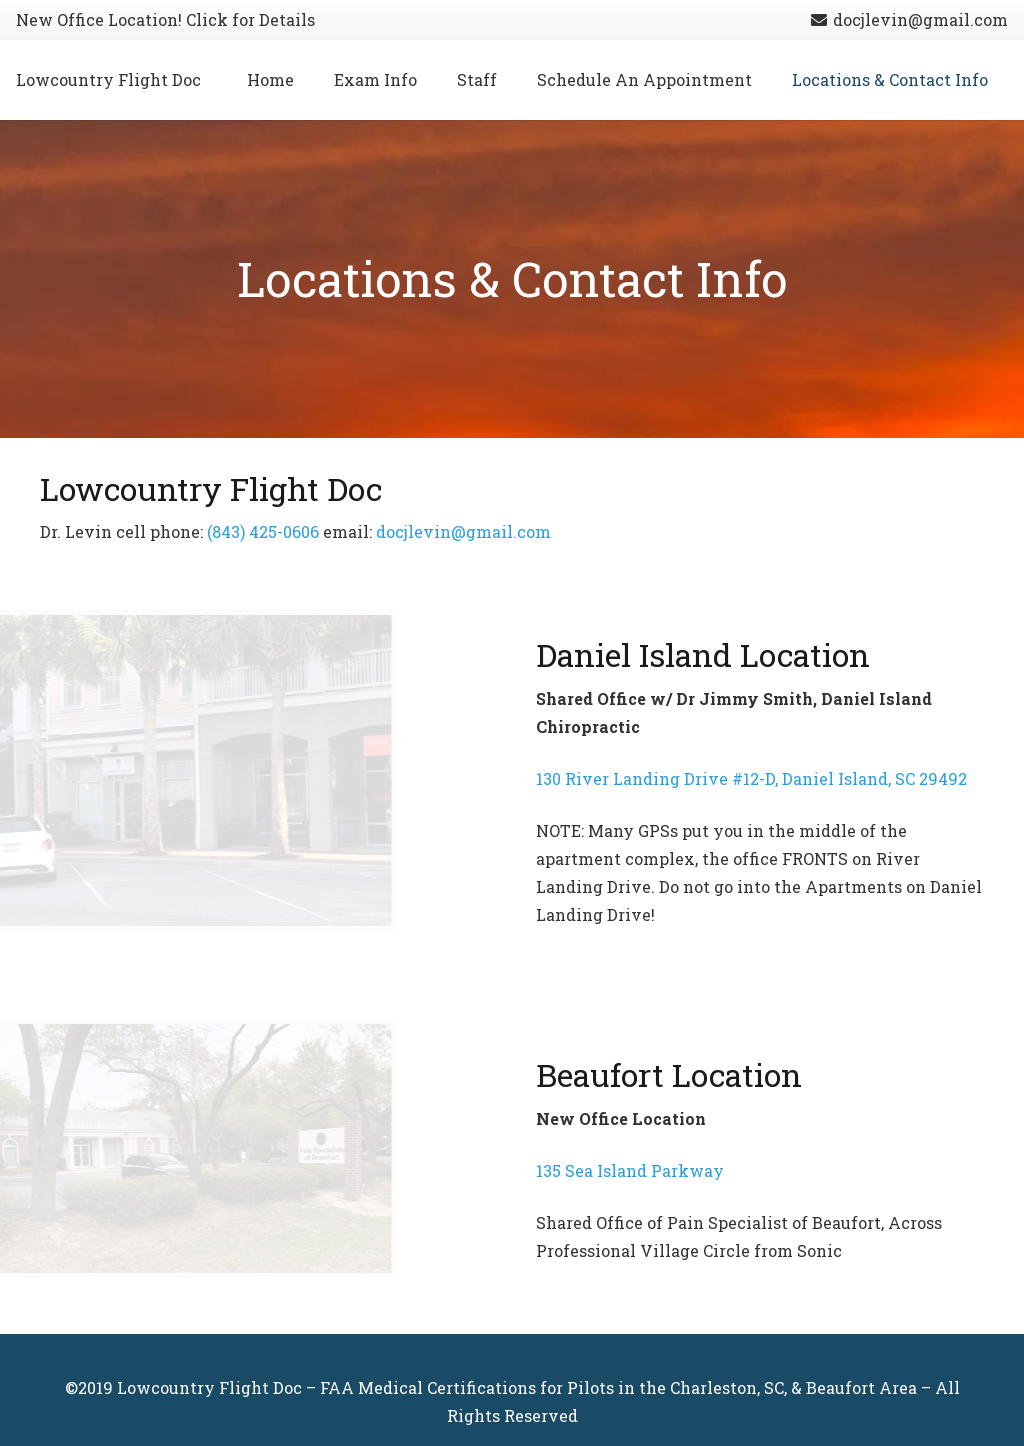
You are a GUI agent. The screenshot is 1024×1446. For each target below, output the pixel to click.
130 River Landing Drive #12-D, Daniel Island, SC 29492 (751, 778)
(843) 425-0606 (263, 531)
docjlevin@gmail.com (463, 531)
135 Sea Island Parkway (630, 1170)
